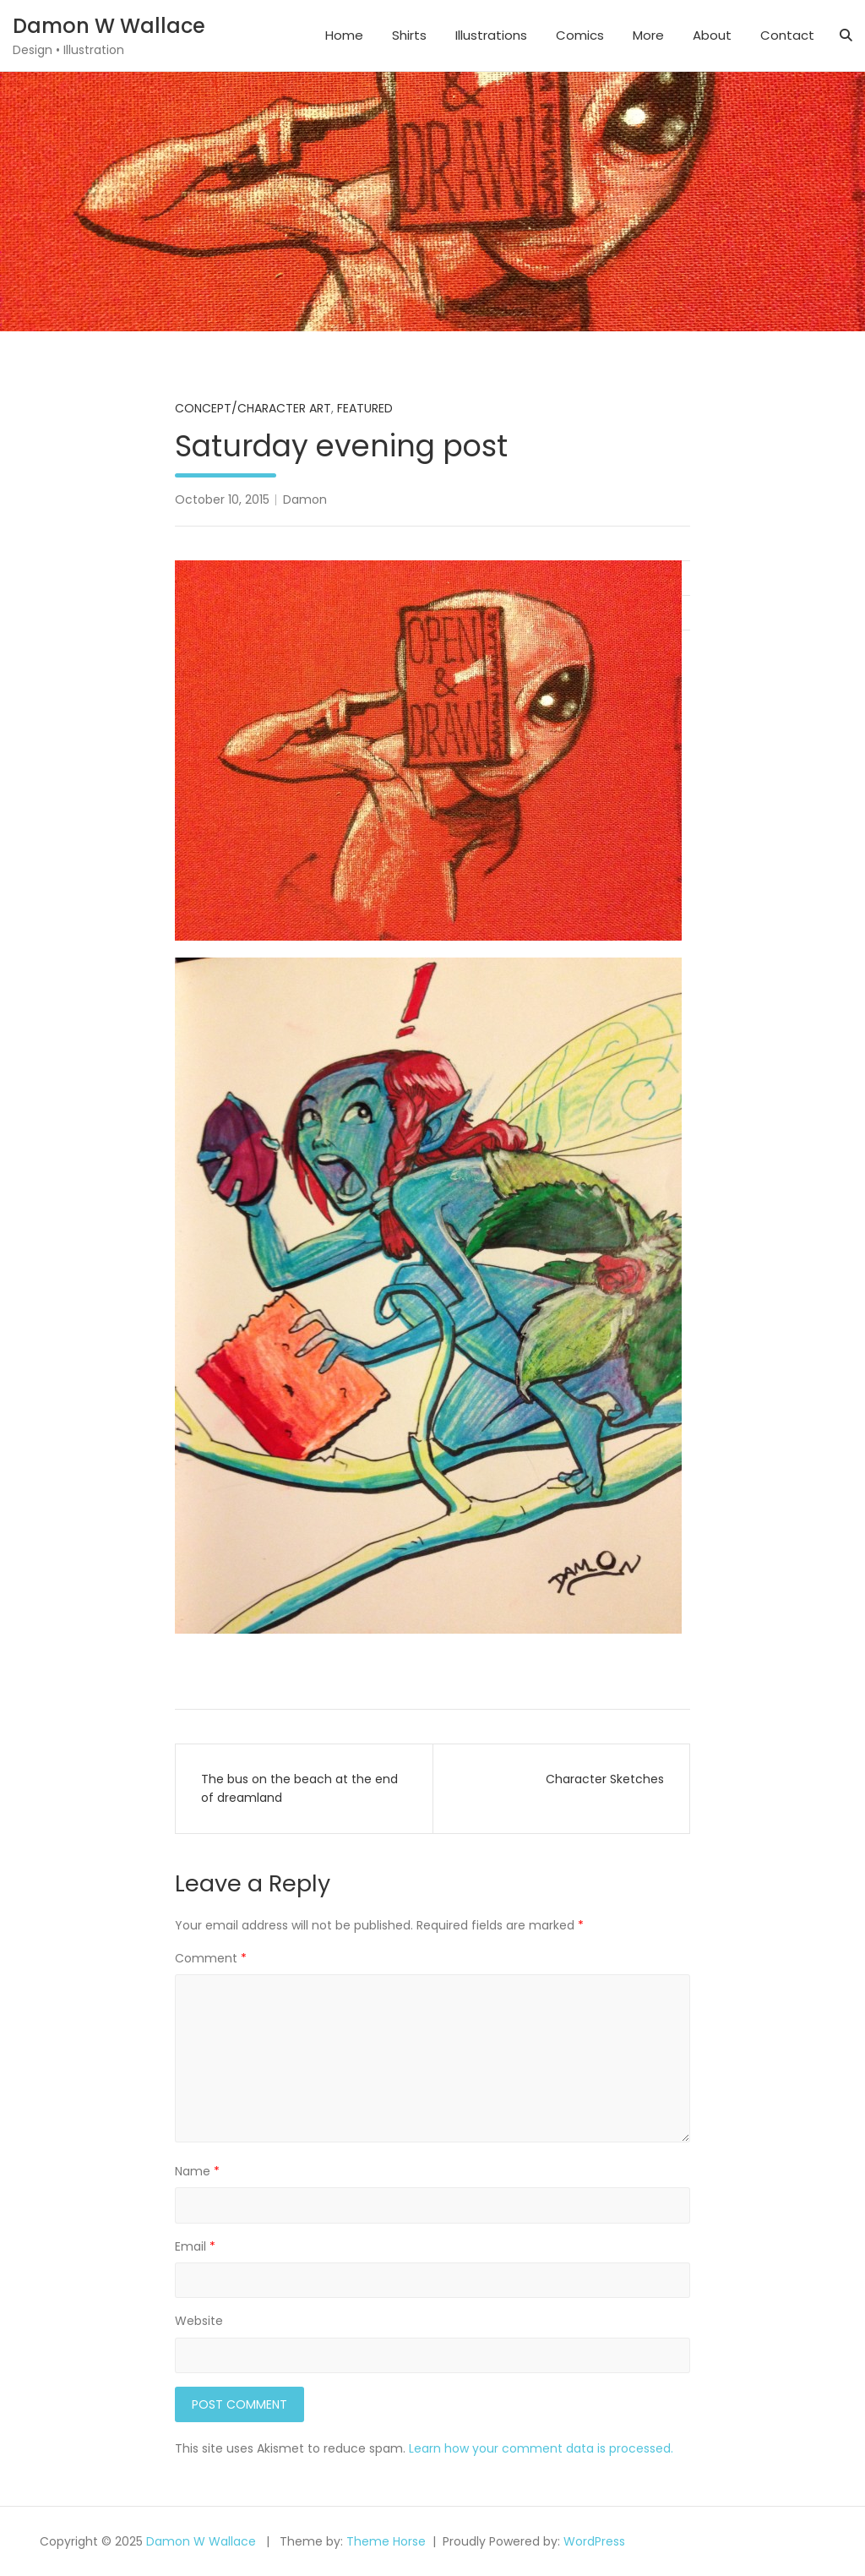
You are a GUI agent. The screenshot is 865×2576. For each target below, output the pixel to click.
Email (195, 2246)
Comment (211, 1958)
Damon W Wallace (109, 26)
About (712, 35)
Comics (580, 35)
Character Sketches (605, 1779)
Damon (305, 499)
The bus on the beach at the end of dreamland (299, 1788)
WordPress (594, 2541)
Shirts (409, 35)
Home (344, 35)
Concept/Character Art (253, 408)
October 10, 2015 (222, 499)
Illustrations (491, 35)
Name (197, 2171)
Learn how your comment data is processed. (541, 2448)
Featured (365, 408)
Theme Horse (386, 2541)
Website (199, 2320)
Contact (787, 35)
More (648, 35)
